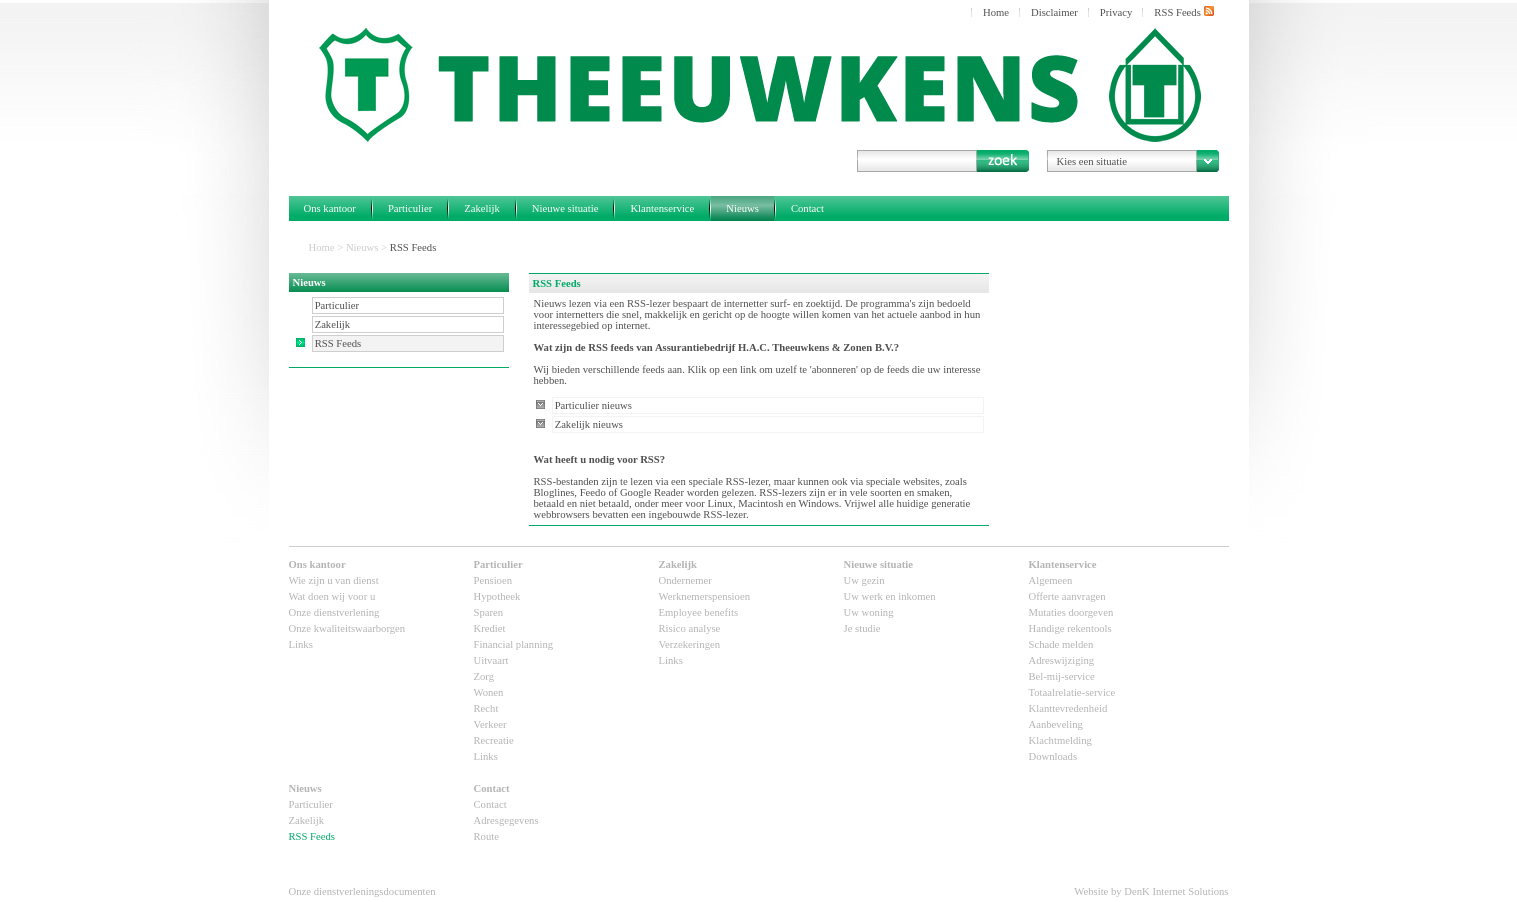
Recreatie (494, 740)
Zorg (484, 676)
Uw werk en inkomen (890, 596)
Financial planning (514, 644)
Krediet (490, 628)
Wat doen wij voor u (332, 596)
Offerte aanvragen (1067, 596)
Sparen (489, 612)
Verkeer (490, 724)
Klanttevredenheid (1068, 708)
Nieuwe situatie (565, 208)
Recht (486, 708)
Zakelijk (482, 208)
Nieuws (742, 208)
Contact (807, 208)
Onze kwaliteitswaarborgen (347, 628)
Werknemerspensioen (704, 596)
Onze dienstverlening (334, 612)
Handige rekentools (1070, 628)
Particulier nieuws (593, 405)
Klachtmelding (1060, 740)
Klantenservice (662, 208)
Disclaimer (1054, 12)
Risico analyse (690, 628)
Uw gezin (864, 580)
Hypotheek (497, 596)
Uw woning (869, 612)
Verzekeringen (690, 644)
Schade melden (1061, 644)
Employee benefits (699, 612)
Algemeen (1051, 580)
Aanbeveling (1056, 724)
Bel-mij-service (1062, 676)
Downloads (1053, 756)
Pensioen (493, 580)
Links (301, 644)
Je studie (862, 628)
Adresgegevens (506, 820)
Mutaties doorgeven (1071, 612)
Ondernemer (685, 580)
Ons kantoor (330, 208)
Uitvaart (491, 660)
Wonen (489, 692)
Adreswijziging (1062, 660)
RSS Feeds (1183, 12)
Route (486, 836)
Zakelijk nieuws (589, 424)
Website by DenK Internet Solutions (1151, 891)
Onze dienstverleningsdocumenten (362, 891)
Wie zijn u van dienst (334, 580)
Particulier (410, 208)
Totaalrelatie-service (1072, 692)
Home (996, 12)
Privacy (1116, 12)
